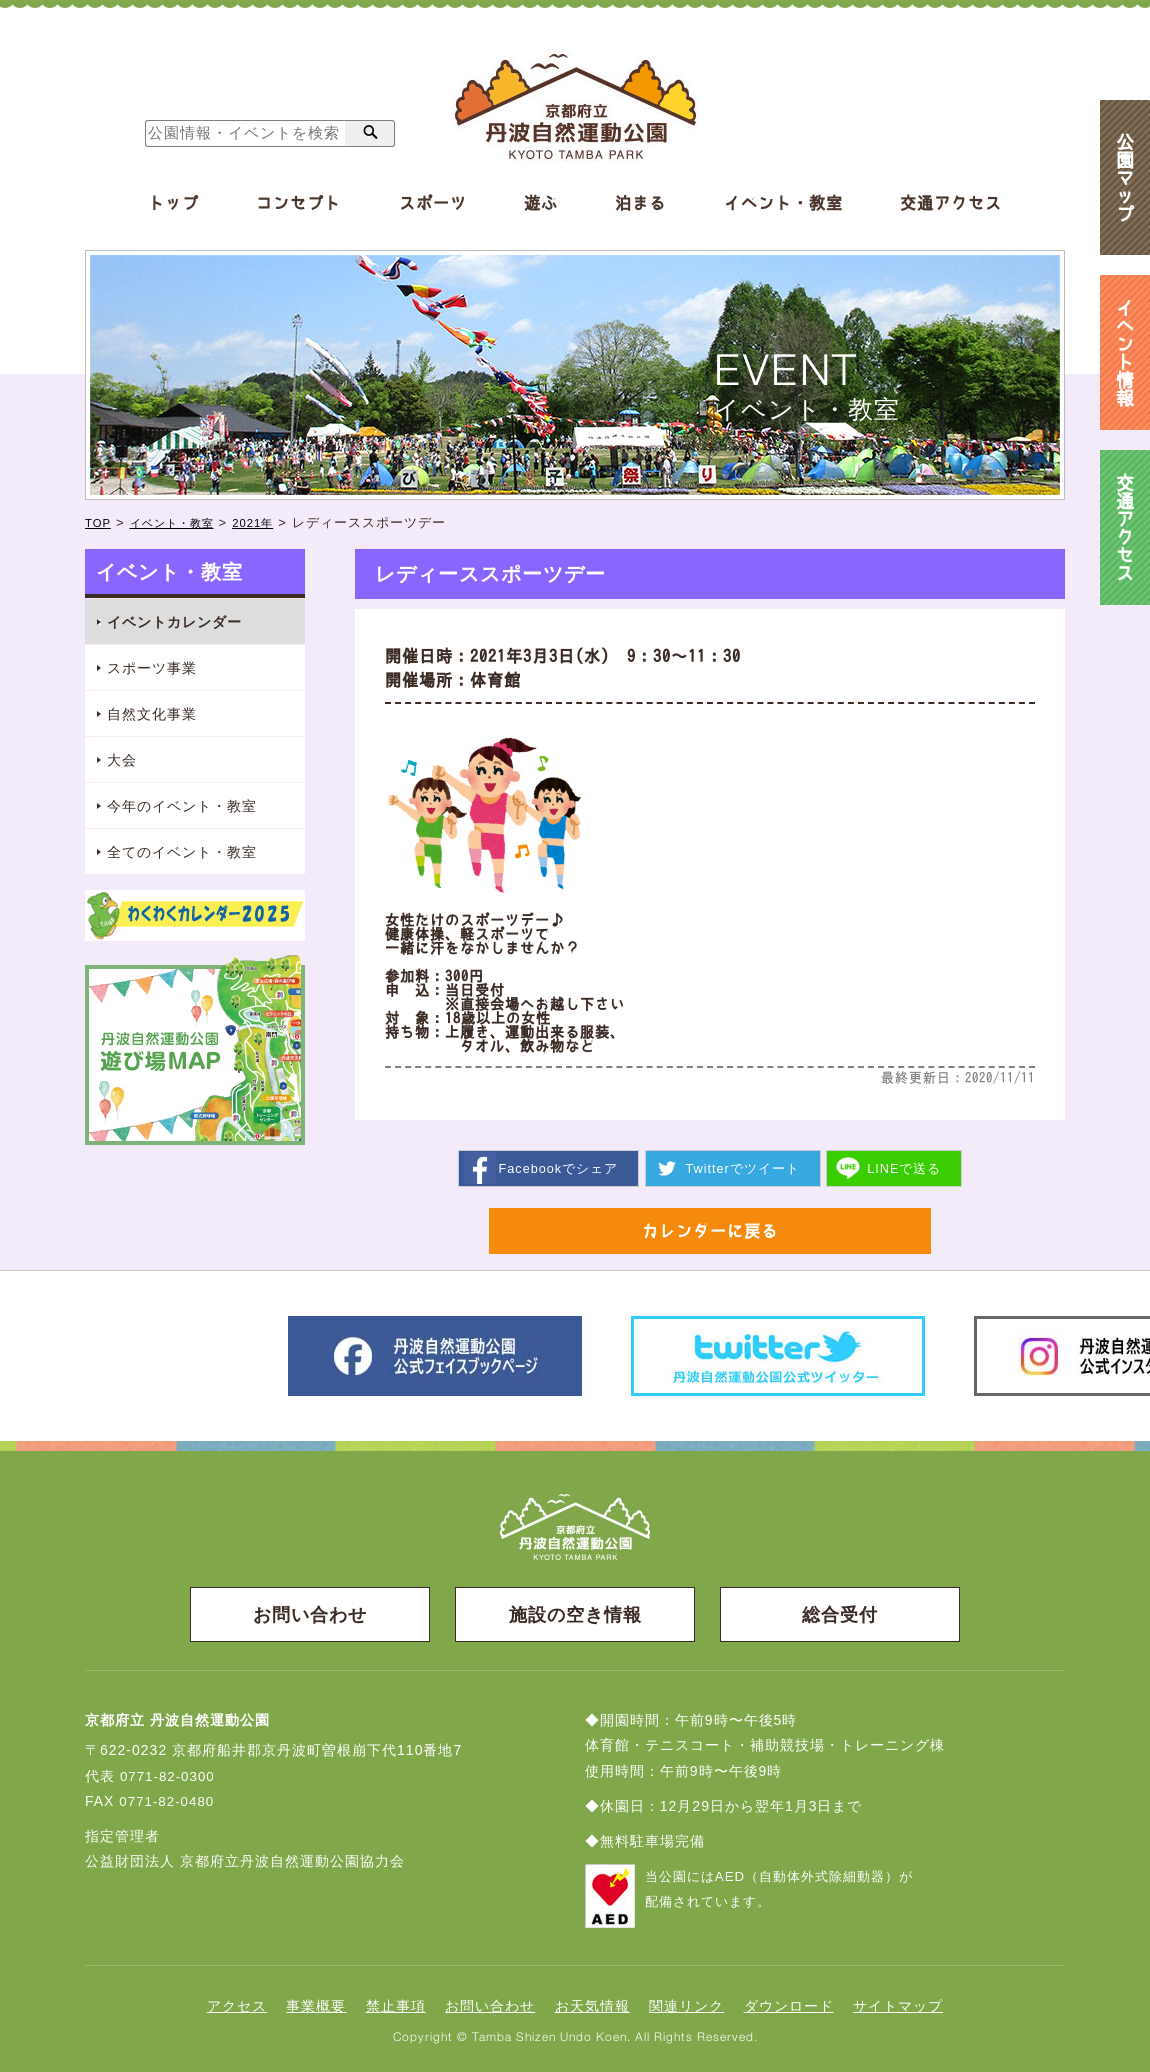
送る (905, 1167)
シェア (557, 1167)
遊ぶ (541, 203)
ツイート (742, 1167)
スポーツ (433, 203)
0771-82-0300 (169, 1779)
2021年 (273, 522)
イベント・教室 (783, 203)
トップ (173, 203)
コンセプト (298, 203)
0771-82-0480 (168, 1804)
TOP (100, 522)
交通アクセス (951, 203)
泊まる (640, 203)
